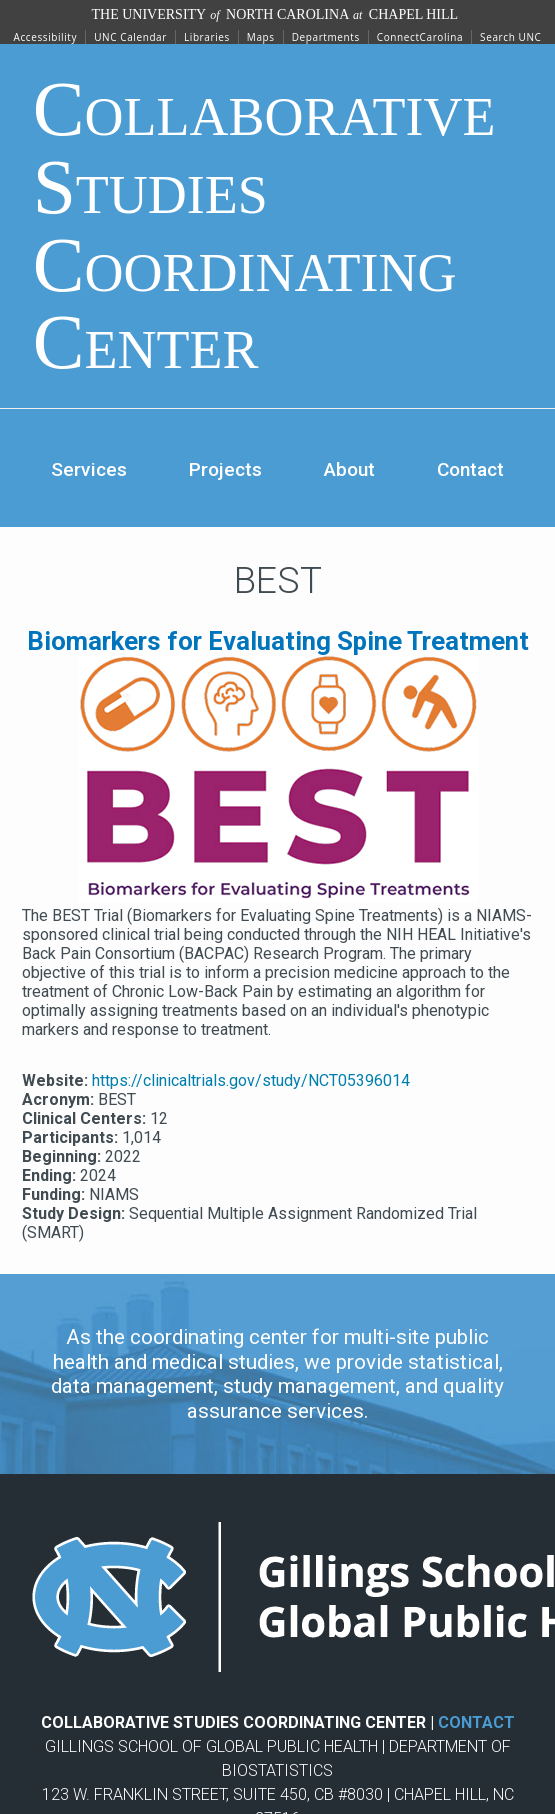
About (349, 469)
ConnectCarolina (420, 37)
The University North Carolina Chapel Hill (275, 14)
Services (89, 469)
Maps (261, 37)
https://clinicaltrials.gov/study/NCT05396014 (251, 1080)
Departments (326, 37)
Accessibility (46, 37)
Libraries (207, 37)
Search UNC (510, 37)
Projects (225, 469)
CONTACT (476, 1722)
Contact (470, 469)
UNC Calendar (130, 37)
